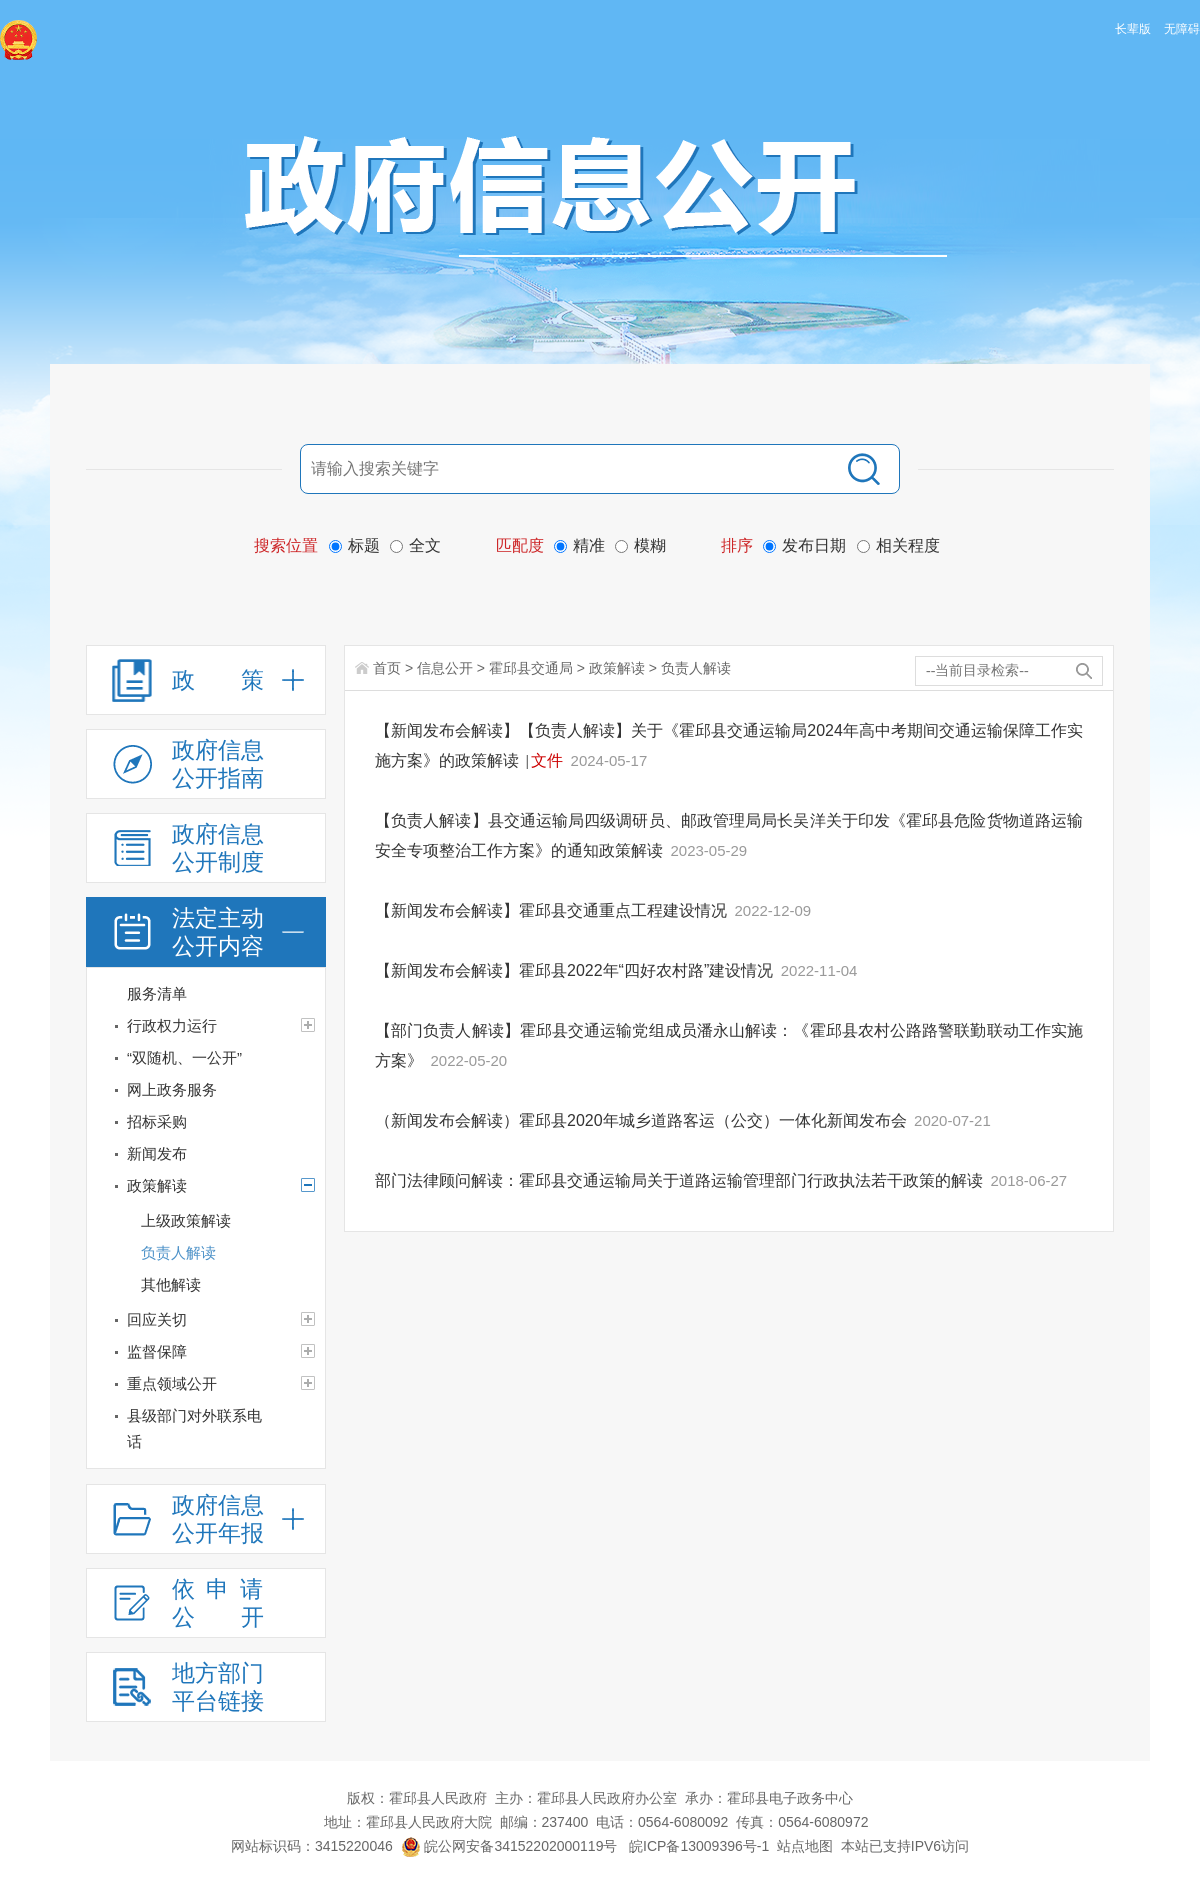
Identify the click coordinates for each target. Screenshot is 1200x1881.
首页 (387, 668)
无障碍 (1182, 29)
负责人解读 (696, 668)
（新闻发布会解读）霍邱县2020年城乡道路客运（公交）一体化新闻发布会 (643, 1120)
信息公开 (445, 668)
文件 (547, 760)
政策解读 (617, 668)
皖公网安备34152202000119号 (509, 1846)
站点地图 (805, 1846)
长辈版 (1133, 29)
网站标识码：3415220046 (312, 1846)
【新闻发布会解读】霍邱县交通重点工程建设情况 (553, 910)
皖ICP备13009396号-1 (699, 1846)
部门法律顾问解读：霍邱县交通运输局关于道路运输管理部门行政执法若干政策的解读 (681, 1180)
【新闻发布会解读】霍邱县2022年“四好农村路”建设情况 (576, 970)
